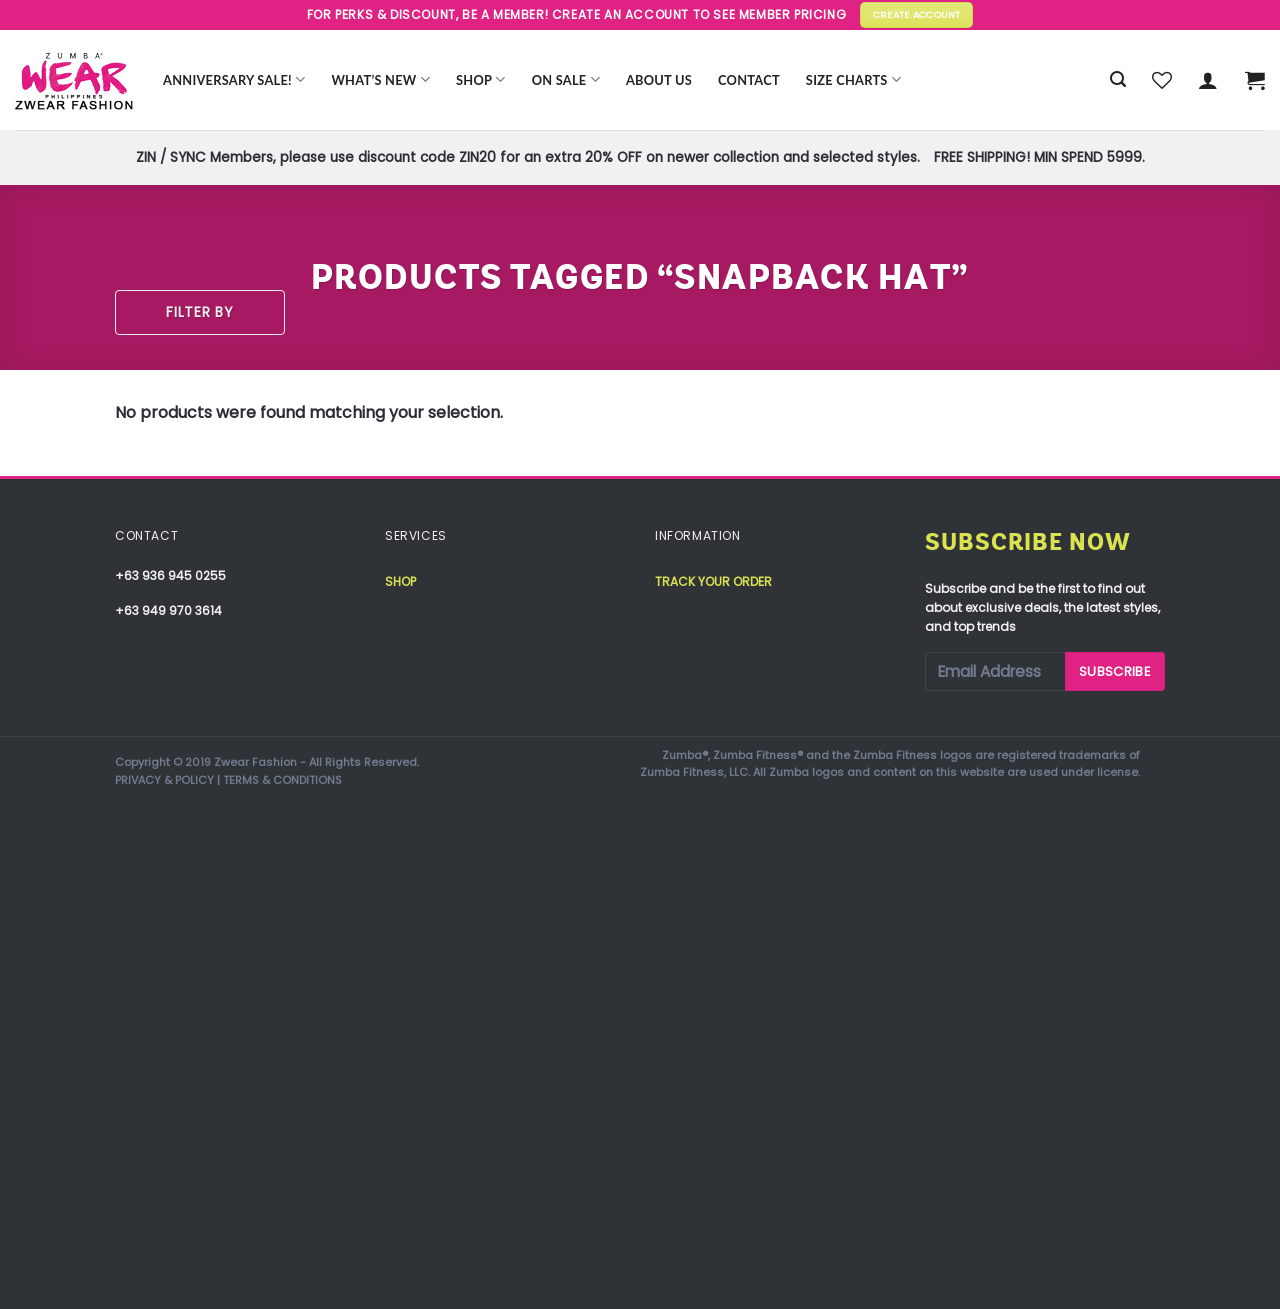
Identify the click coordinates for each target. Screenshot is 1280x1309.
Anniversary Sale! (234, 79)
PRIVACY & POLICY (164, 780)
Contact (749, 80)
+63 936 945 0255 (170, 575)
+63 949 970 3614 (168, 610)
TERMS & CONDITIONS (282, 780)
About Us (659, 80)
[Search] (1118, 79)
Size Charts (853, 79)
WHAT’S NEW (380, 79)
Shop (481, 79)
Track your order (713, 581)
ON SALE (566, 79)
